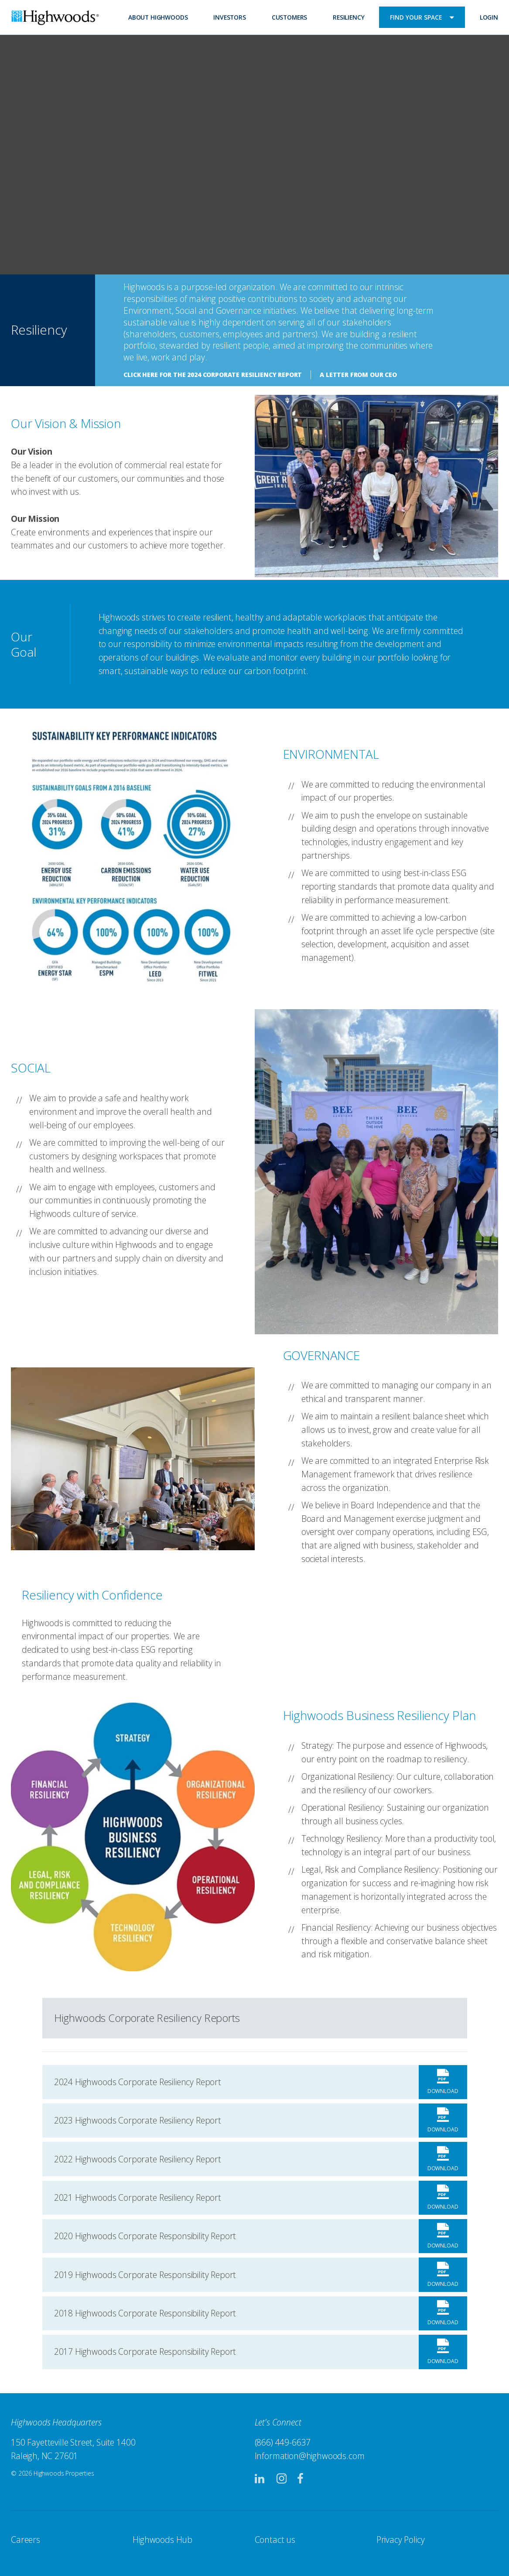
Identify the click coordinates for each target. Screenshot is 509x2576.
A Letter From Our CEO (358, 374)
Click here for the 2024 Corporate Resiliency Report (212, 374)
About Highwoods (158, 17)
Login (489, 17)
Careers (25, 2539)
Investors (229, 17)
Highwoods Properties (55, 19)
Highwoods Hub (162, 2539)
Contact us (275, 2539)
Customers (289, 17)
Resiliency (348, 17)
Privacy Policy (400, 2539)
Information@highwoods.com (310, 2456)
